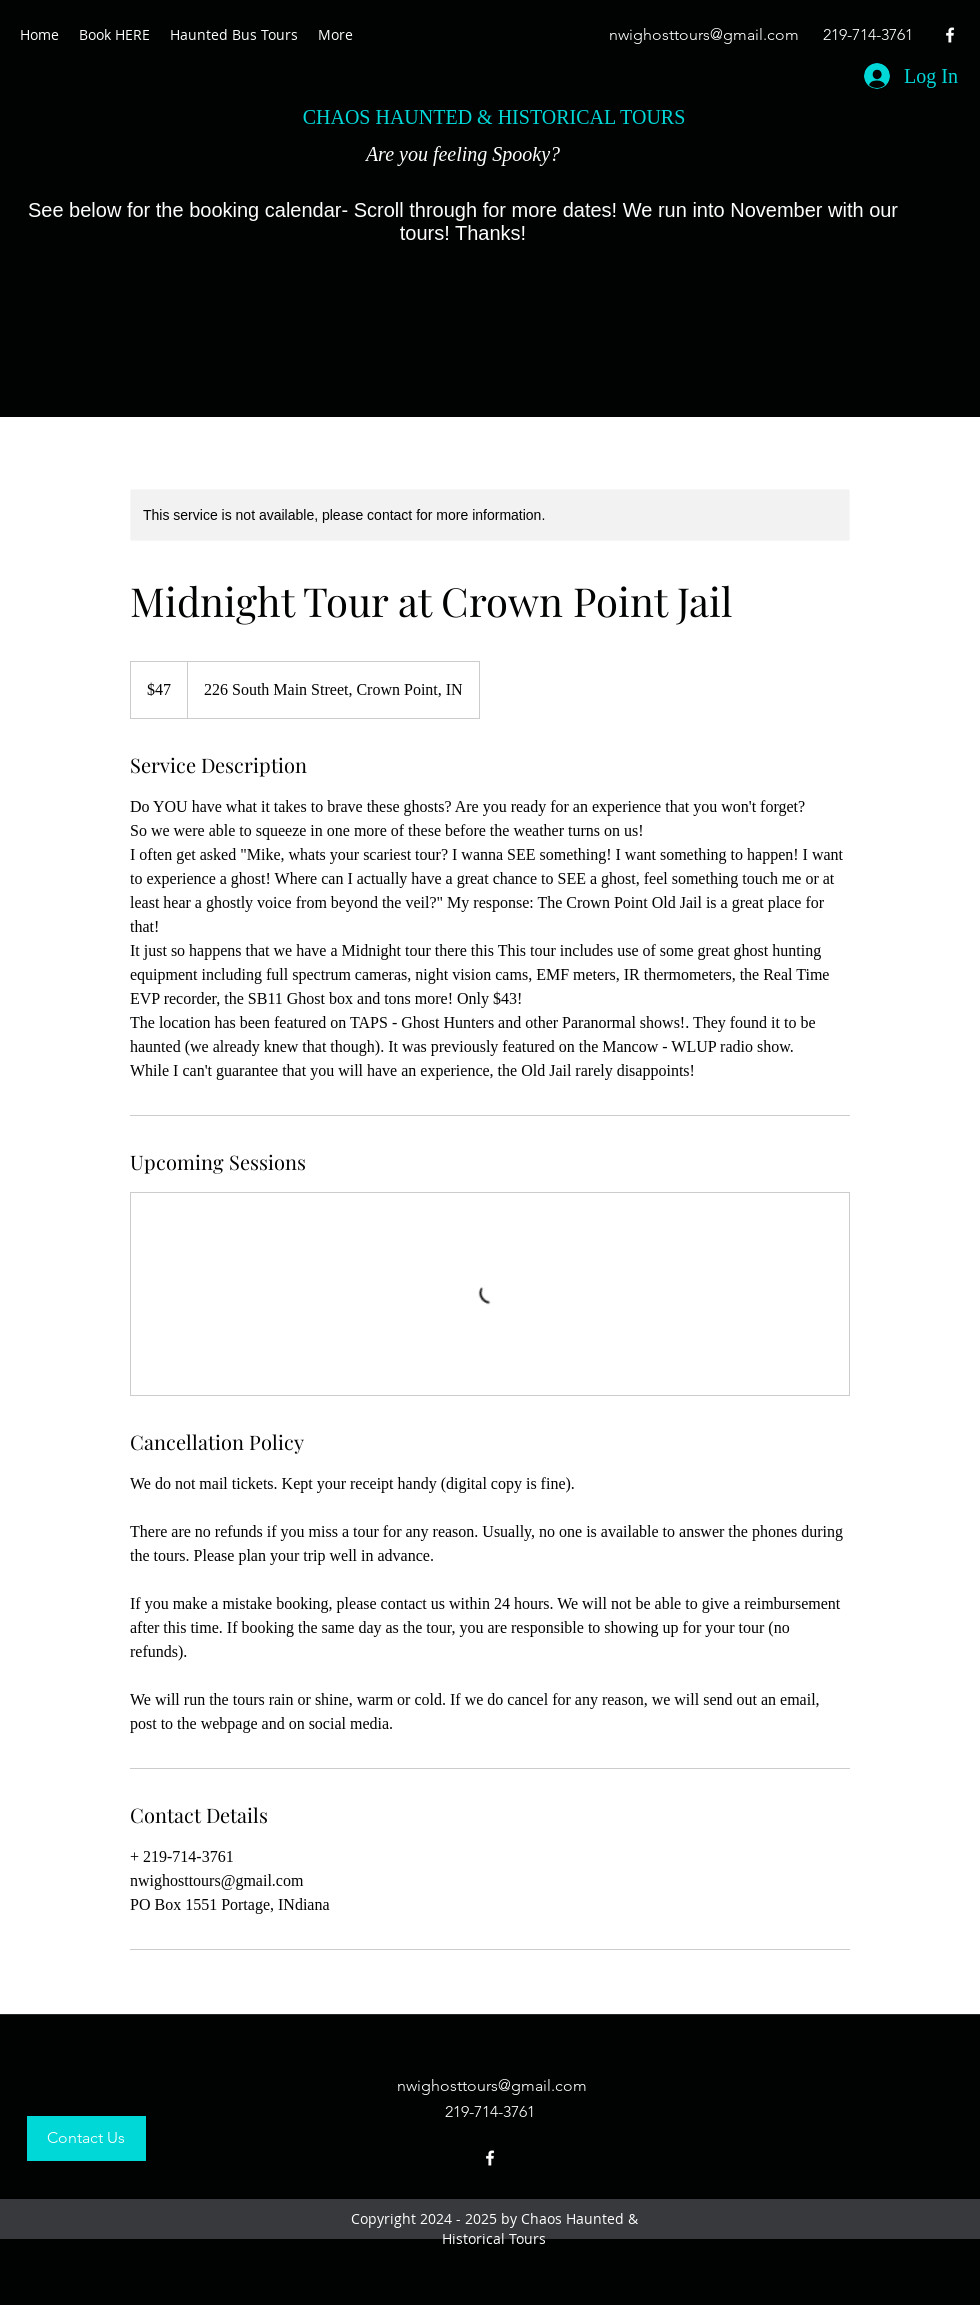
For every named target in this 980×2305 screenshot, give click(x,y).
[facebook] (950, 35)
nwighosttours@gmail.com (704, 34)
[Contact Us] (86, 2138)
